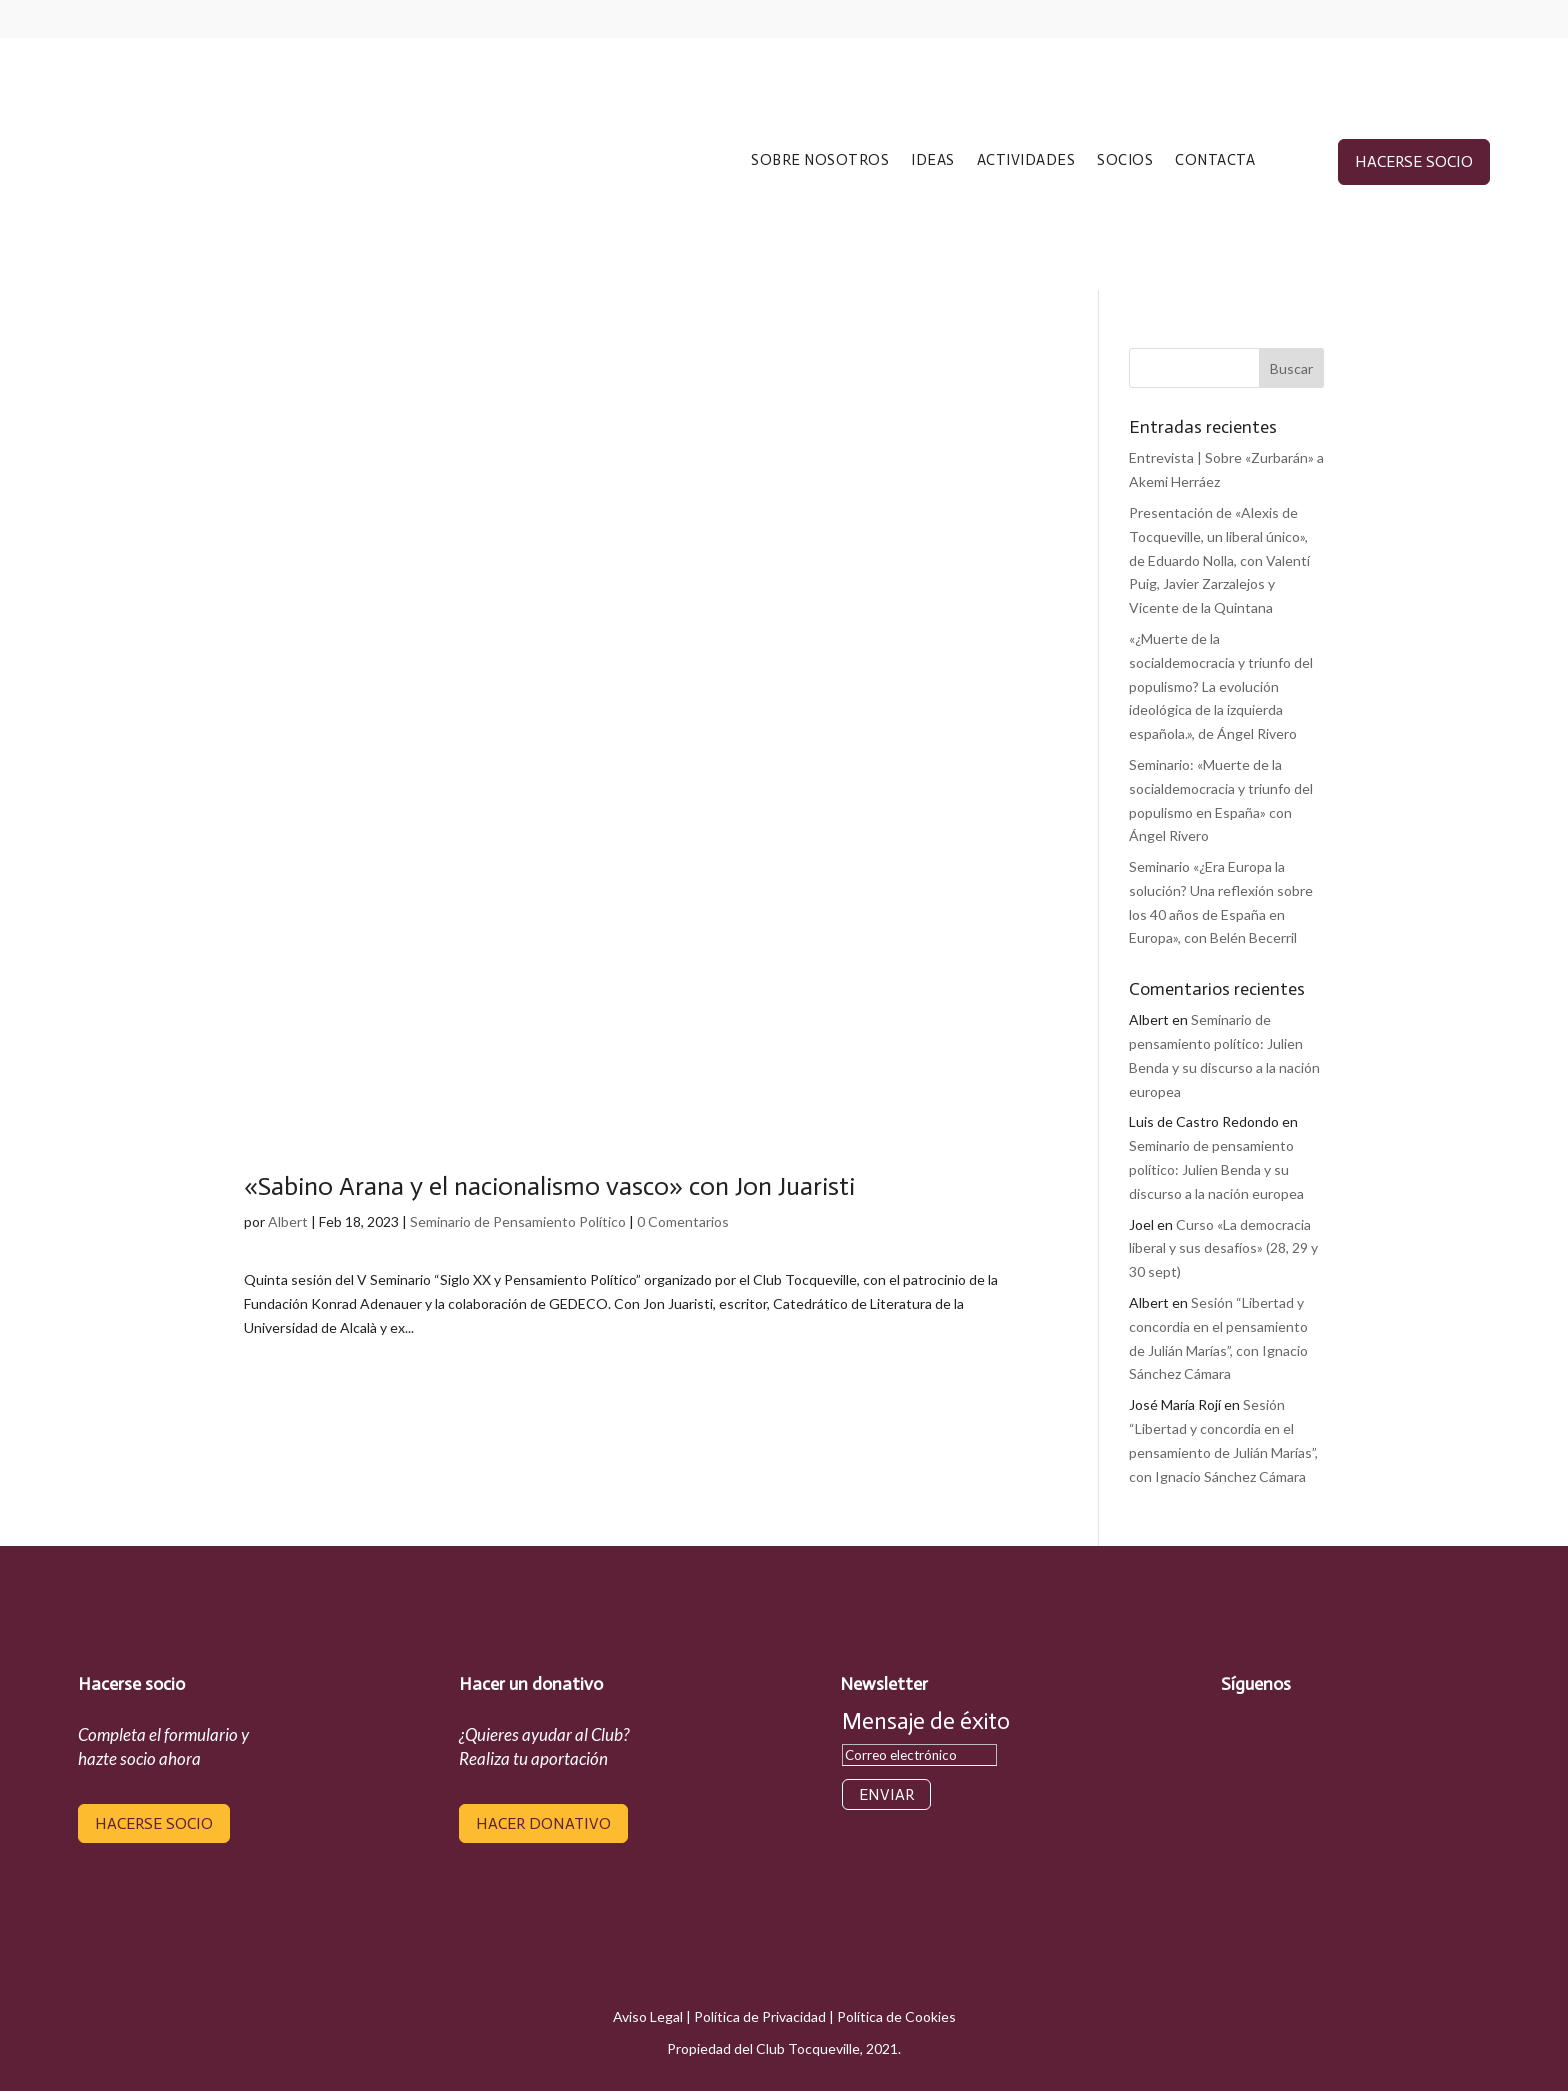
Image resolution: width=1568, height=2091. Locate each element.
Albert (288, 1221)
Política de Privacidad (760, 2016)
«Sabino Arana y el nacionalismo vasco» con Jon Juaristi (549, 1186)
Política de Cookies (896, 2016)
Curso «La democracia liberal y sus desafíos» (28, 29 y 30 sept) (1223, 1248)
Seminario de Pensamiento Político (518, 1221)
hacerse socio (1414, 161)
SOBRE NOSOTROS (820, 161)
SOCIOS (1125, 161)
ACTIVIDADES (1026, 161)
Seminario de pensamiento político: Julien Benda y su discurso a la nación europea (1216, 1169)
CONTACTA (1215, 161)
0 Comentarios (683, 1221)
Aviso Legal (648, 2016)
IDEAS (933, 161)
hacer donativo (543, 1823)
